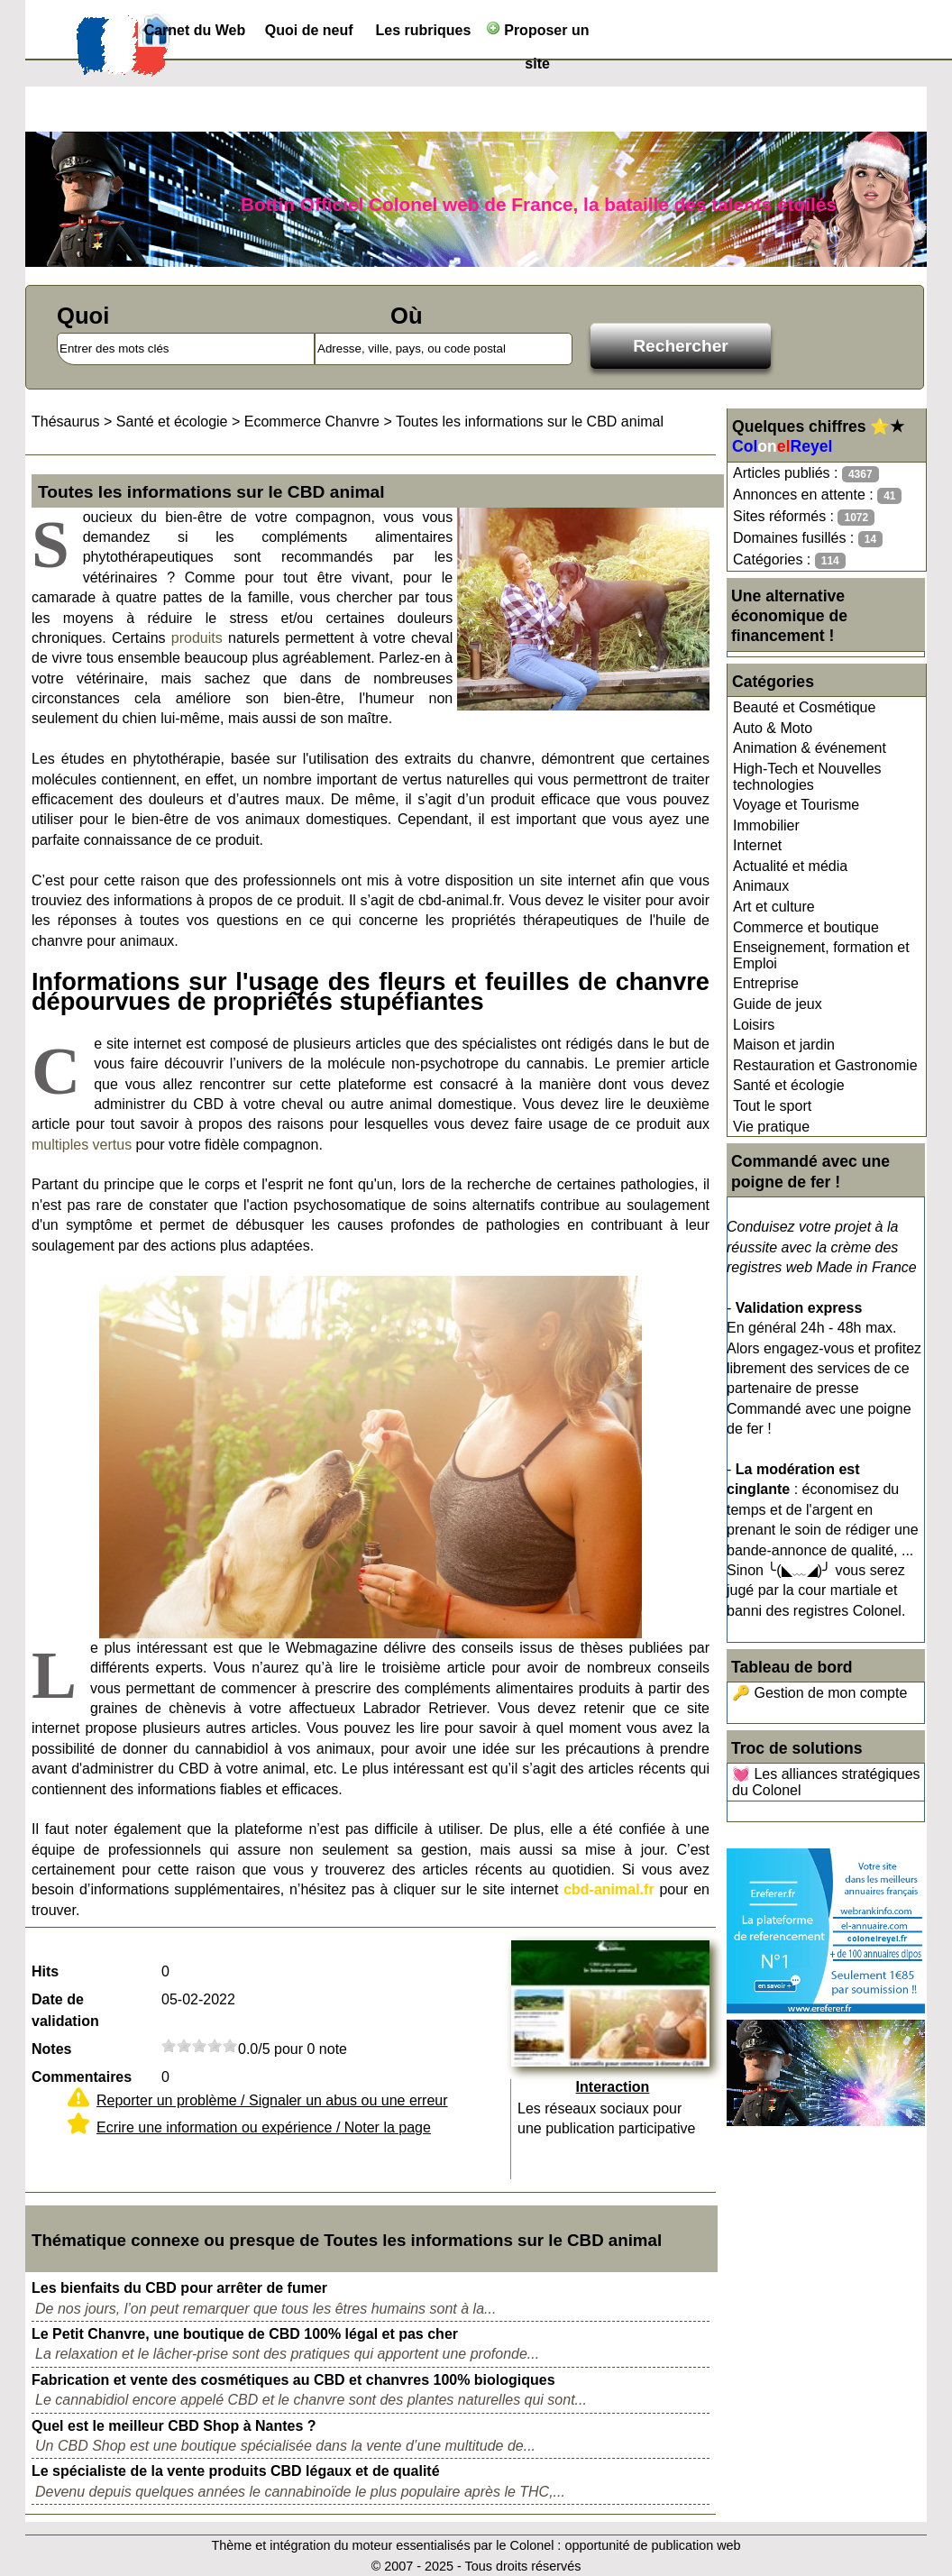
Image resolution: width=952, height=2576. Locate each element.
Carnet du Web (195, 30)
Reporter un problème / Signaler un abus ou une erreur (272, 2100)
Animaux (761, 886)
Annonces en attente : (817, 495)
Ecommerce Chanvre (312, 421)
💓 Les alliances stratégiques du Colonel (826, 1782)
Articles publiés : (806, 473)
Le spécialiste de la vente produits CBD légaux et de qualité (236, 2471)
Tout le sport (772, 1106)
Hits (45, 1971)
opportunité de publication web (652, 2545)
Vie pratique (771, 1126)
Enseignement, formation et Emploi (821, 955)
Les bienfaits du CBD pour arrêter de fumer (179, 2288)
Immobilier (766, 825)
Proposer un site (538, 34)
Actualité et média (790, 866)
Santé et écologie (789, 1085)
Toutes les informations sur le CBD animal (530, 421)
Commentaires (82, 2077)
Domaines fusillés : (808, 538)
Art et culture (774, 906)
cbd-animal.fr (608, 1889)
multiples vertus (82, 1144)
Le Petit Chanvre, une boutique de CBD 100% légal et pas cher (245, 2334)
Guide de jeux (777, 1004)
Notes (51, 2049)
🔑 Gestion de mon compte (819, 1693)
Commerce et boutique (806, 927)
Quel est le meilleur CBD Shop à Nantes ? (174, 2426)
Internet (757, 845)
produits (197, 638)
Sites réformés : (803, 517)
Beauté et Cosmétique (804, 707)
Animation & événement (809, 748)
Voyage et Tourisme (796, 804)
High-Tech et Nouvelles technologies (807, 777)
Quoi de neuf (309, 30)
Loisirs (753, 1024)
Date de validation (65, 2010)
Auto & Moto (772, 728)
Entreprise (766, 983)
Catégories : (789, 560)
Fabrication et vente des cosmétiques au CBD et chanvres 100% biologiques (293, 2380)
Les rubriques (423, 30)
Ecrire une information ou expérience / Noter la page (263, 2127)
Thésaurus (66, 421)
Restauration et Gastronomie (825, 1065)
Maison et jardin (784, 1044)
